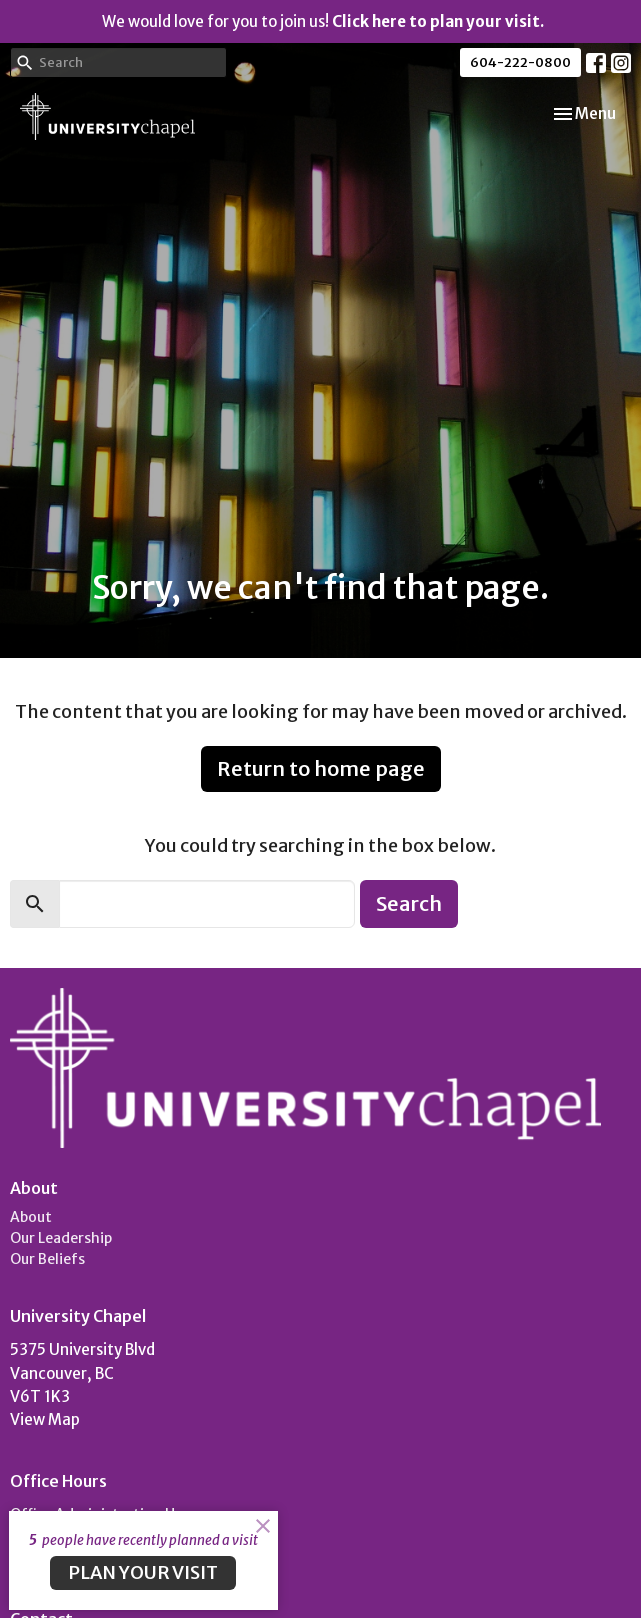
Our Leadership (61, 1238)
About (31, 1217)
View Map (45, 1419)
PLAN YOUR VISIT (143, 1572)
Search (409, 903)
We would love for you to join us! (323, 21)
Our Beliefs (47, 1259)
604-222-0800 (520, 62)
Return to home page (321, 768)
